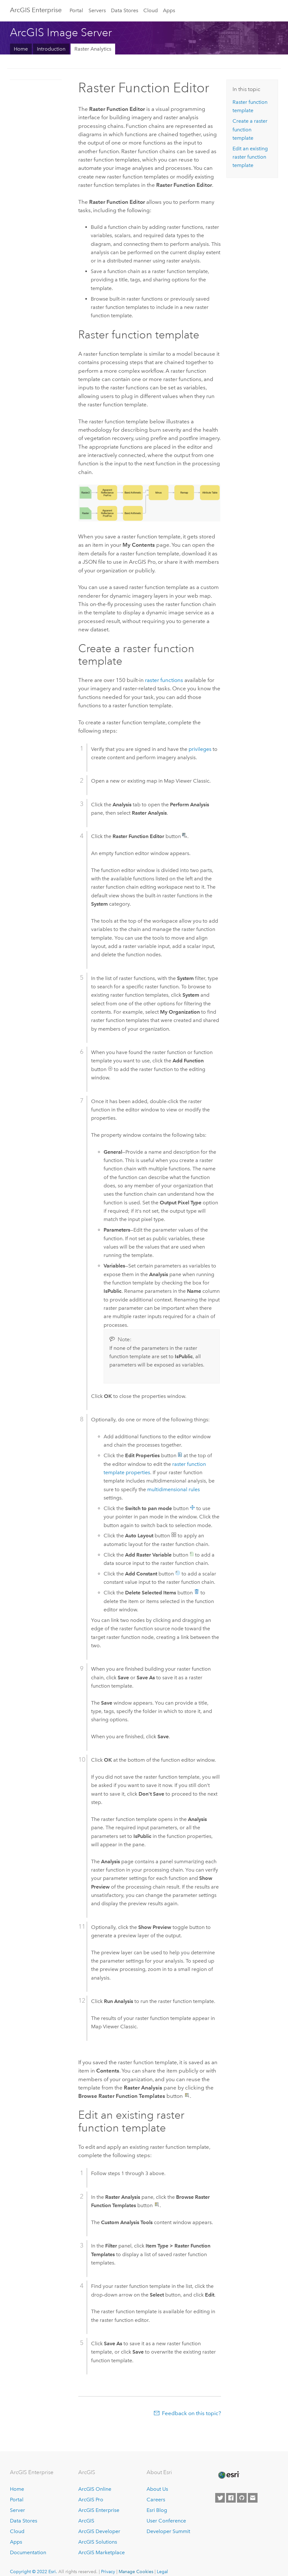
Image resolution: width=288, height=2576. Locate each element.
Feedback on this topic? (191, 2413)
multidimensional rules (173, 1489)
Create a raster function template (250, 129)
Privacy (108, 2571)
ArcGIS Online (94, 2489)
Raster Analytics (92, 49)
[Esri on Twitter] (220, 2498)
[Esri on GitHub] (242, 2498)
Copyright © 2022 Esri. (33, 2571)
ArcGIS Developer (99, 2531)
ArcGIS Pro (90, 2500)
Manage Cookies (136, 2571)
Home (21, 49)
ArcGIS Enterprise (98, 2510)
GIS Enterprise (36, 10)
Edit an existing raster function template (250, 157)
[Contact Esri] (253, 2498)
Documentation (28, 2552)
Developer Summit (168, 2531)
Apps (169, 10)
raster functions (164, 680)
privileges (200, 749)
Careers (156, 2500)
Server (17, 2510)
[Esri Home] (228, 2475)
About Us (157, 2489)
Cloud (150, 10)
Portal (76, 10)
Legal (162, 2571)
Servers (97, 10)
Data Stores (124, 10)
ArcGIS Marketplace (101, 2552)
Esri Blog (157, 2510)
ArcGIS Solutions (97, 2542)
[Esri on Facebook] (231, 2498)
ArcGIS (86, 2521)
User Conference (166, 2521)
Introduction (51, 49)
